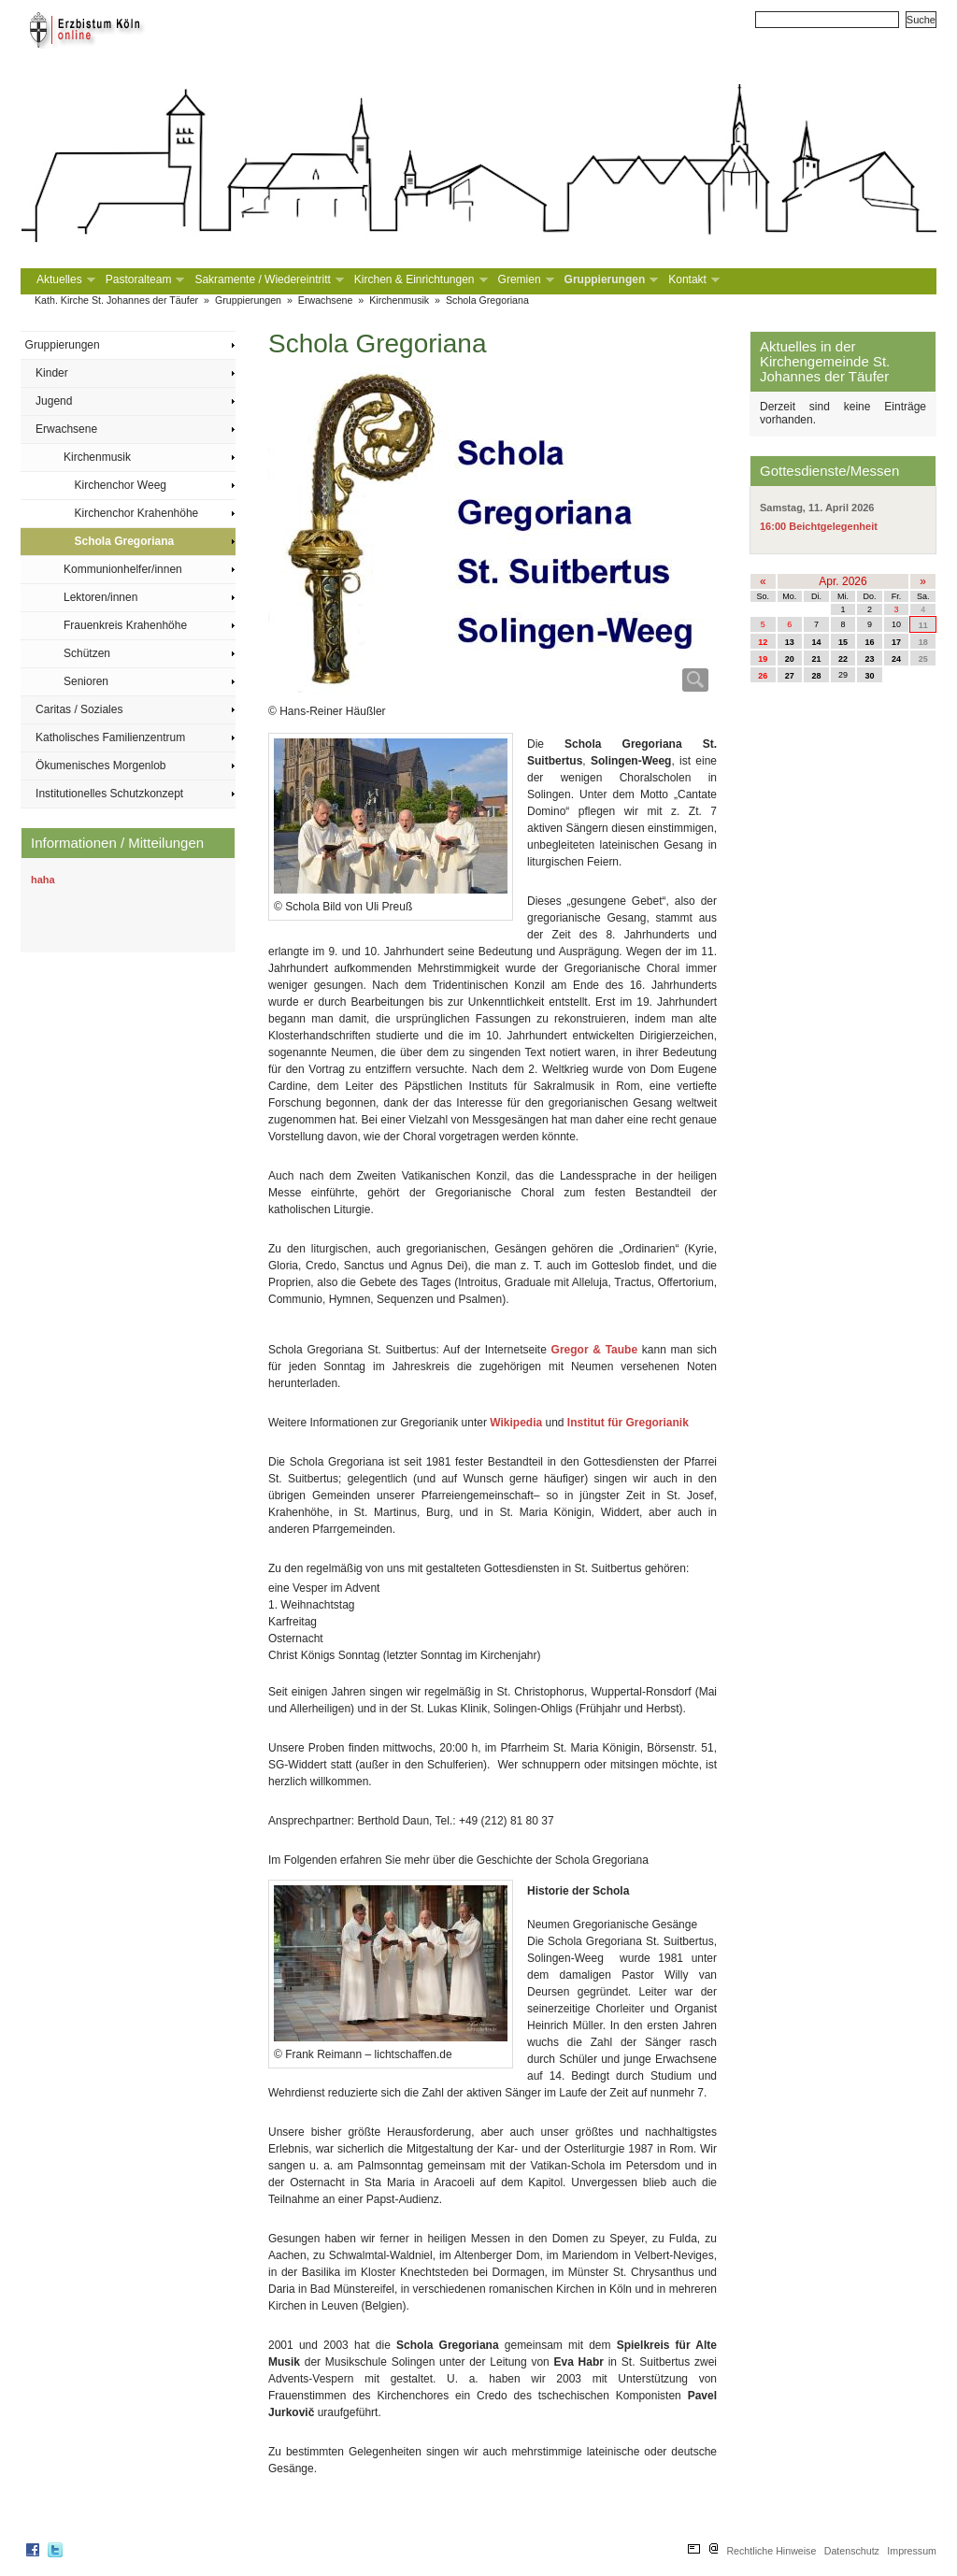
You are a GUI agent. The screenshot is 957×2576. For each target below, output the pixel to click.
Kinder (52, 372)
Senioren (86, 681)
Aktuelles (64, 280)
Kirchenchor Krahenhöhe (137, 513)
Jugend (54, 401)
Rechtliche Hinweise (771, 2550)
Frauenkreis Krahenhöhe (125, 625)
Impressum (911, 2550)
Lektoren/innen (100, 597)
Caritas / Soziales (79, 709)
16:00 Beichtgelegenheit (819, 526)
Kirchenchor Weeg (121, 485)
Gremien (524, 280)
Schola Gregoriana (487, 300)
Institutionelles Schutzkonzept (109, 793)
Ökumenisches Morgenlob (100, 765)
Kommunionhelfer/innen (123, 569)
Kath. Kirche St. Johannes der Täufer (116, 300)
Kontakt (692, 280)
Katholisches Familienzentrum (110, 737)
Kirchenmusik (399, 300)
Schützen (87, 653)
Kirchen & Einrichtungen (419, 280)
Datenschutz (851, 2550)
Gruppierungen (610, 280)
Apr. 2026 (842, 581)
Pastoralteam (143, 280)
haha (43, 879)
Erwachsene (325, 300)
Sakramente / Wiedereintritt (267, 280)
